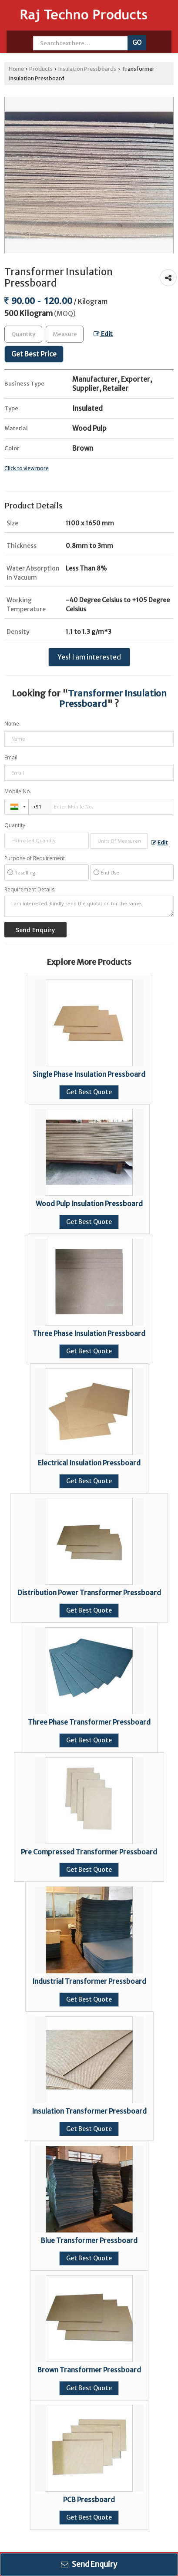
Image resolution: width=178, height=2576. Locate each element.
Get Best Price (34, 354)
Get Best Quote (89, 1092)
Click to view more (26, 468)
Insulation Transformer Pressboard (89, 2111)
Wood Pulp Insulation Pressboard (89, 1204)
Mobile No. (17, 791)
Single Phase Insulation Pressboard (89, 1074)
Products (41, 69)
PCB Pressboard (89, 2500)
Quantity (14, 825)
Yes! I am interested (89, 657)
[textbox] (65, 334)
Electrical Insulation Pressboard (89, 1463)
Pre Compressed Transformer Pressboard (89, 1852)
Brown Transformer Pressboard (89, 2370)
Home (16, 69)
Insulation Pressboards (87, 69)
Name (11, 723)
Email (10, 757)
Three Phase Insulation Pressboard (89, 1333)
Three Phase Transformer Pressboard (89, 1722)
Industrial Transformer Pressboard (89, 1981)
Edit (103, 334)
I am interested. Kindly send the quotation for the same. (89, 906)
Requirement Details (29, 890)
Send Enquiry (89, 2564)
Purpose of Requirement (34, 858)
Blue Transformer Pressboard (89, 2240)
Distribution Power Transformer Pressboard (89, 1593)
